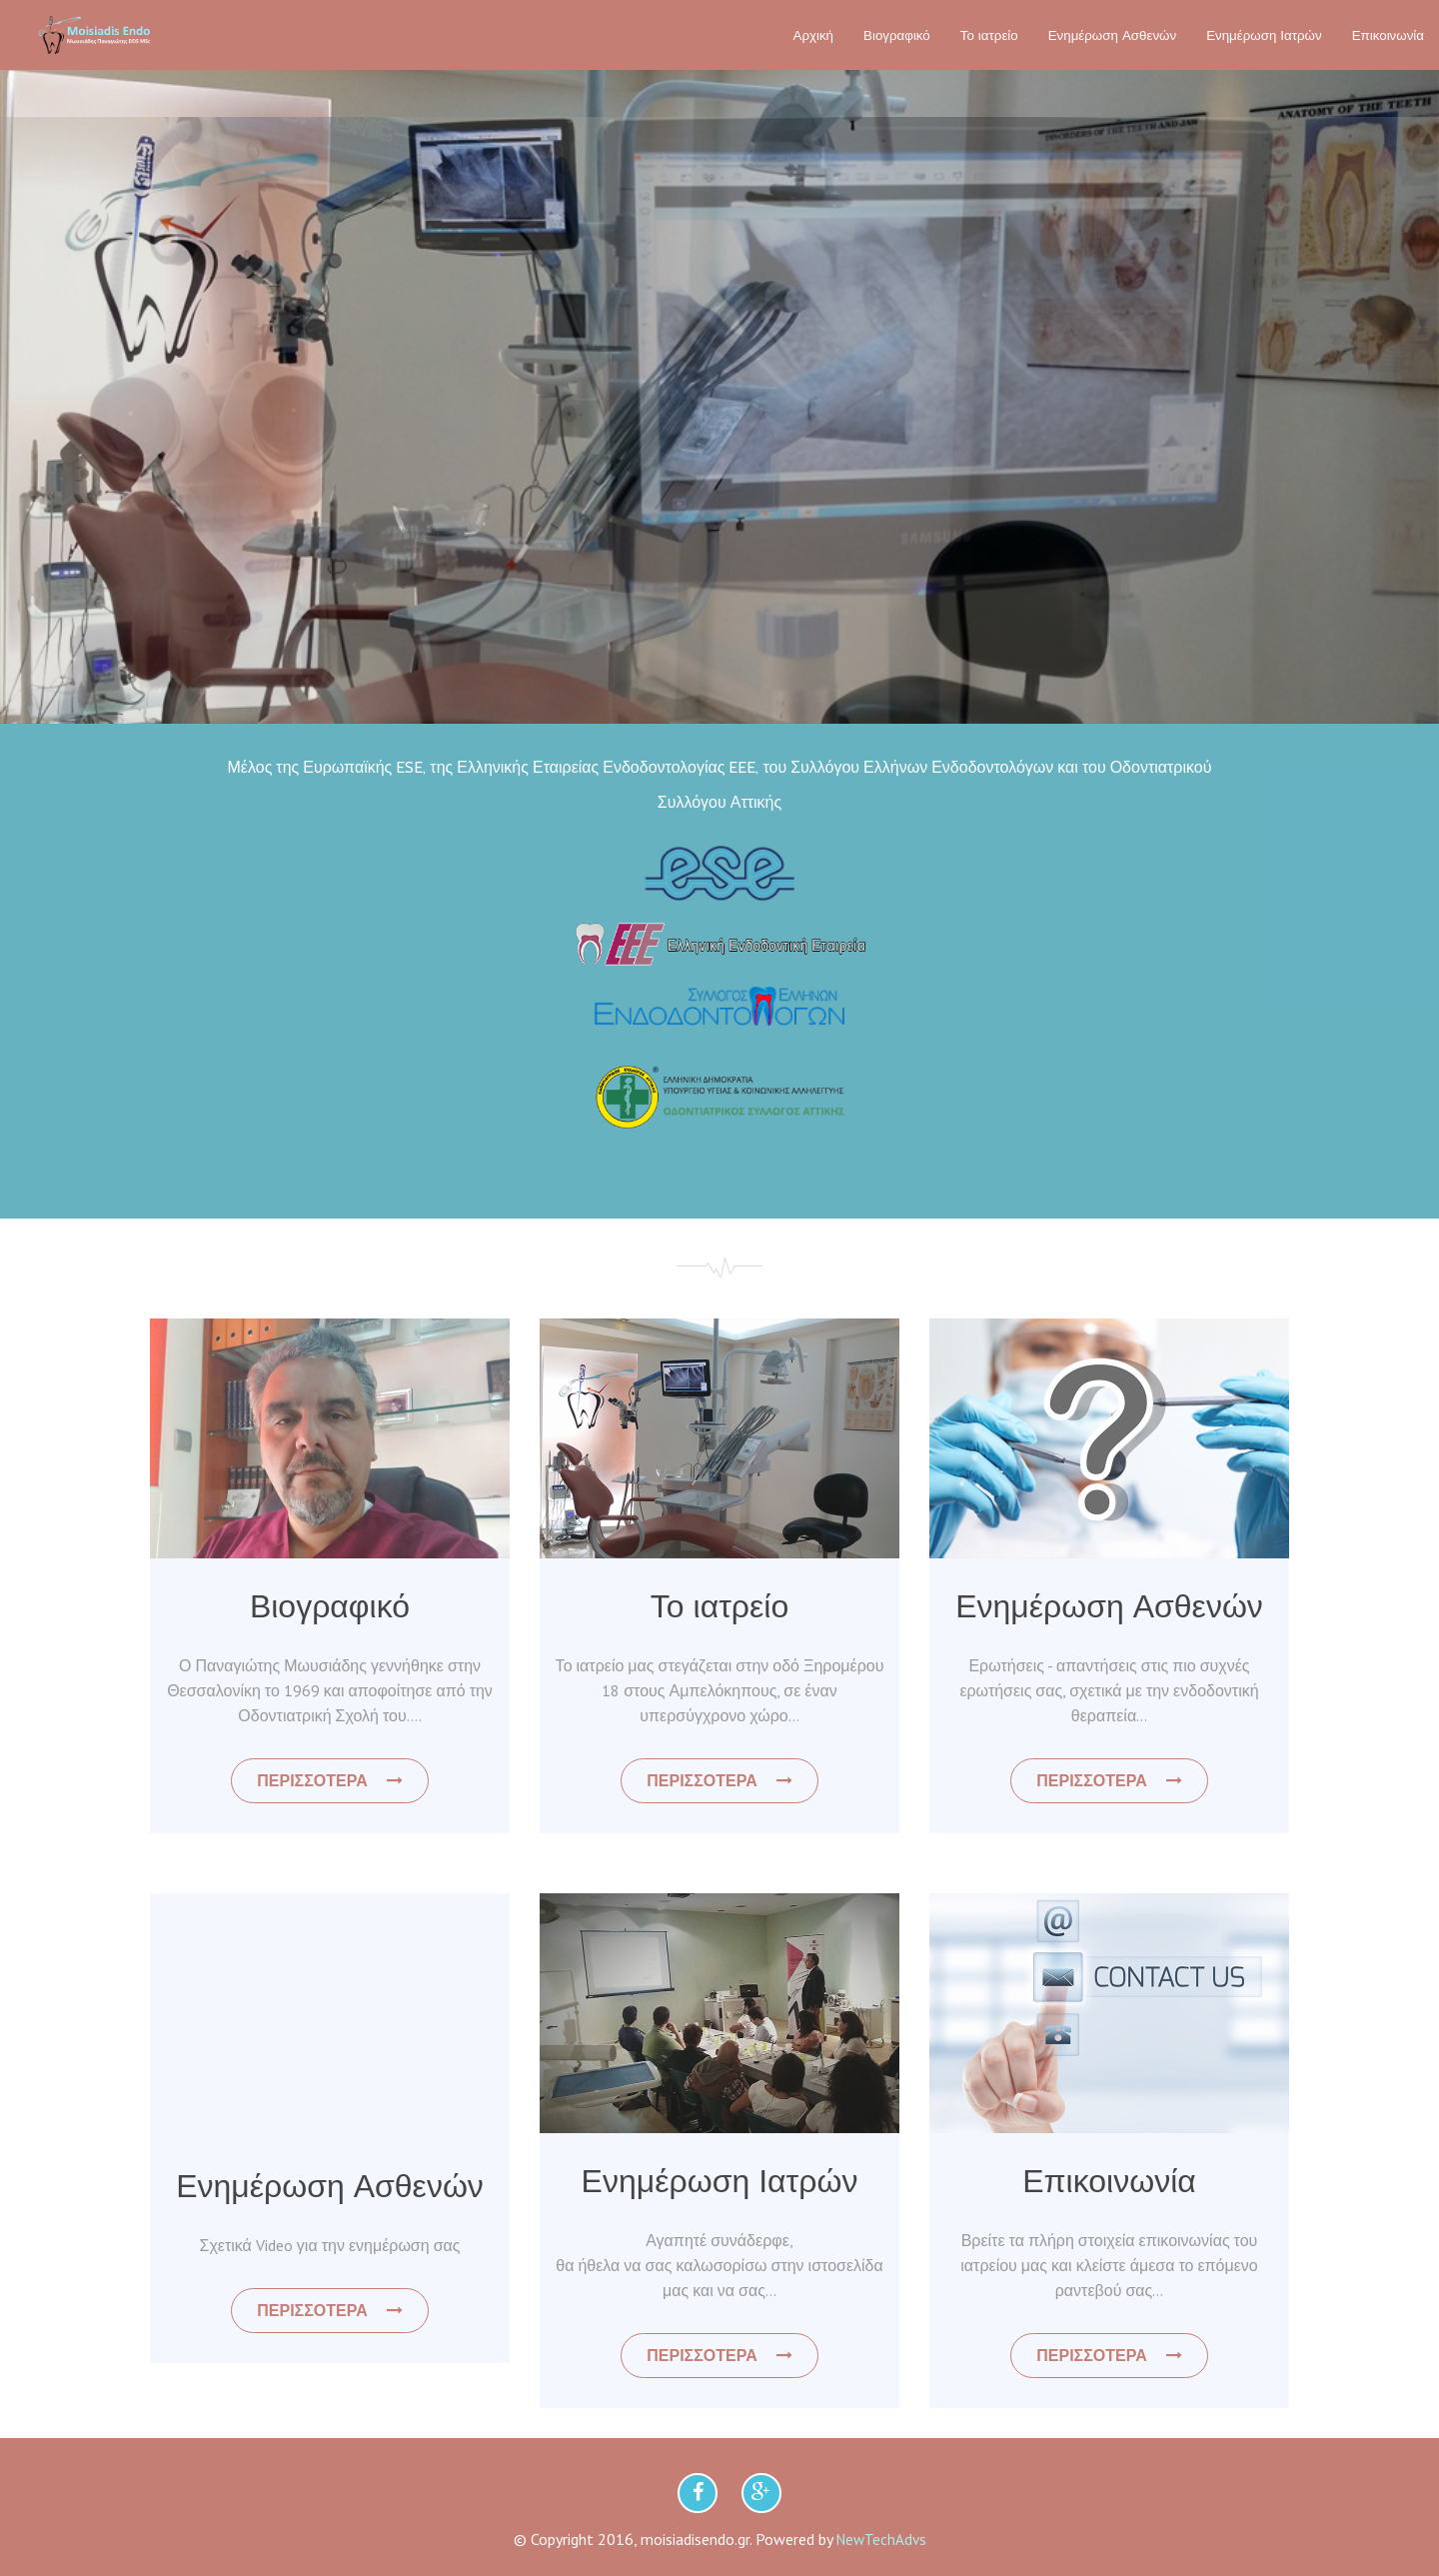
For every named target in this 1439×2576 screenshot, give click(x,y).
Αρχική (813, 35)
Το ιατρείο (989, 35)
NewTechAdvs (881, 2539)
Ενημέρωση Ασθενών (1112, 35)
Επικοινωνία (1388, 35)
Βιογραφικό (896, 35)
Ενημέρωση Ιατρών (1264, 35)
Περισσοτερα (329, 1780)
